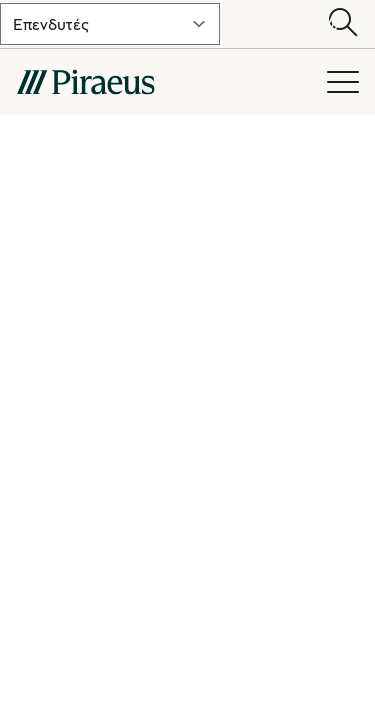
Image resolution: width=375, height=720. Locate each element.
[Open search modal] (343, 24)
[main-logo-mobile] (161, 82)
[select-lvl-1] (110, 24)
